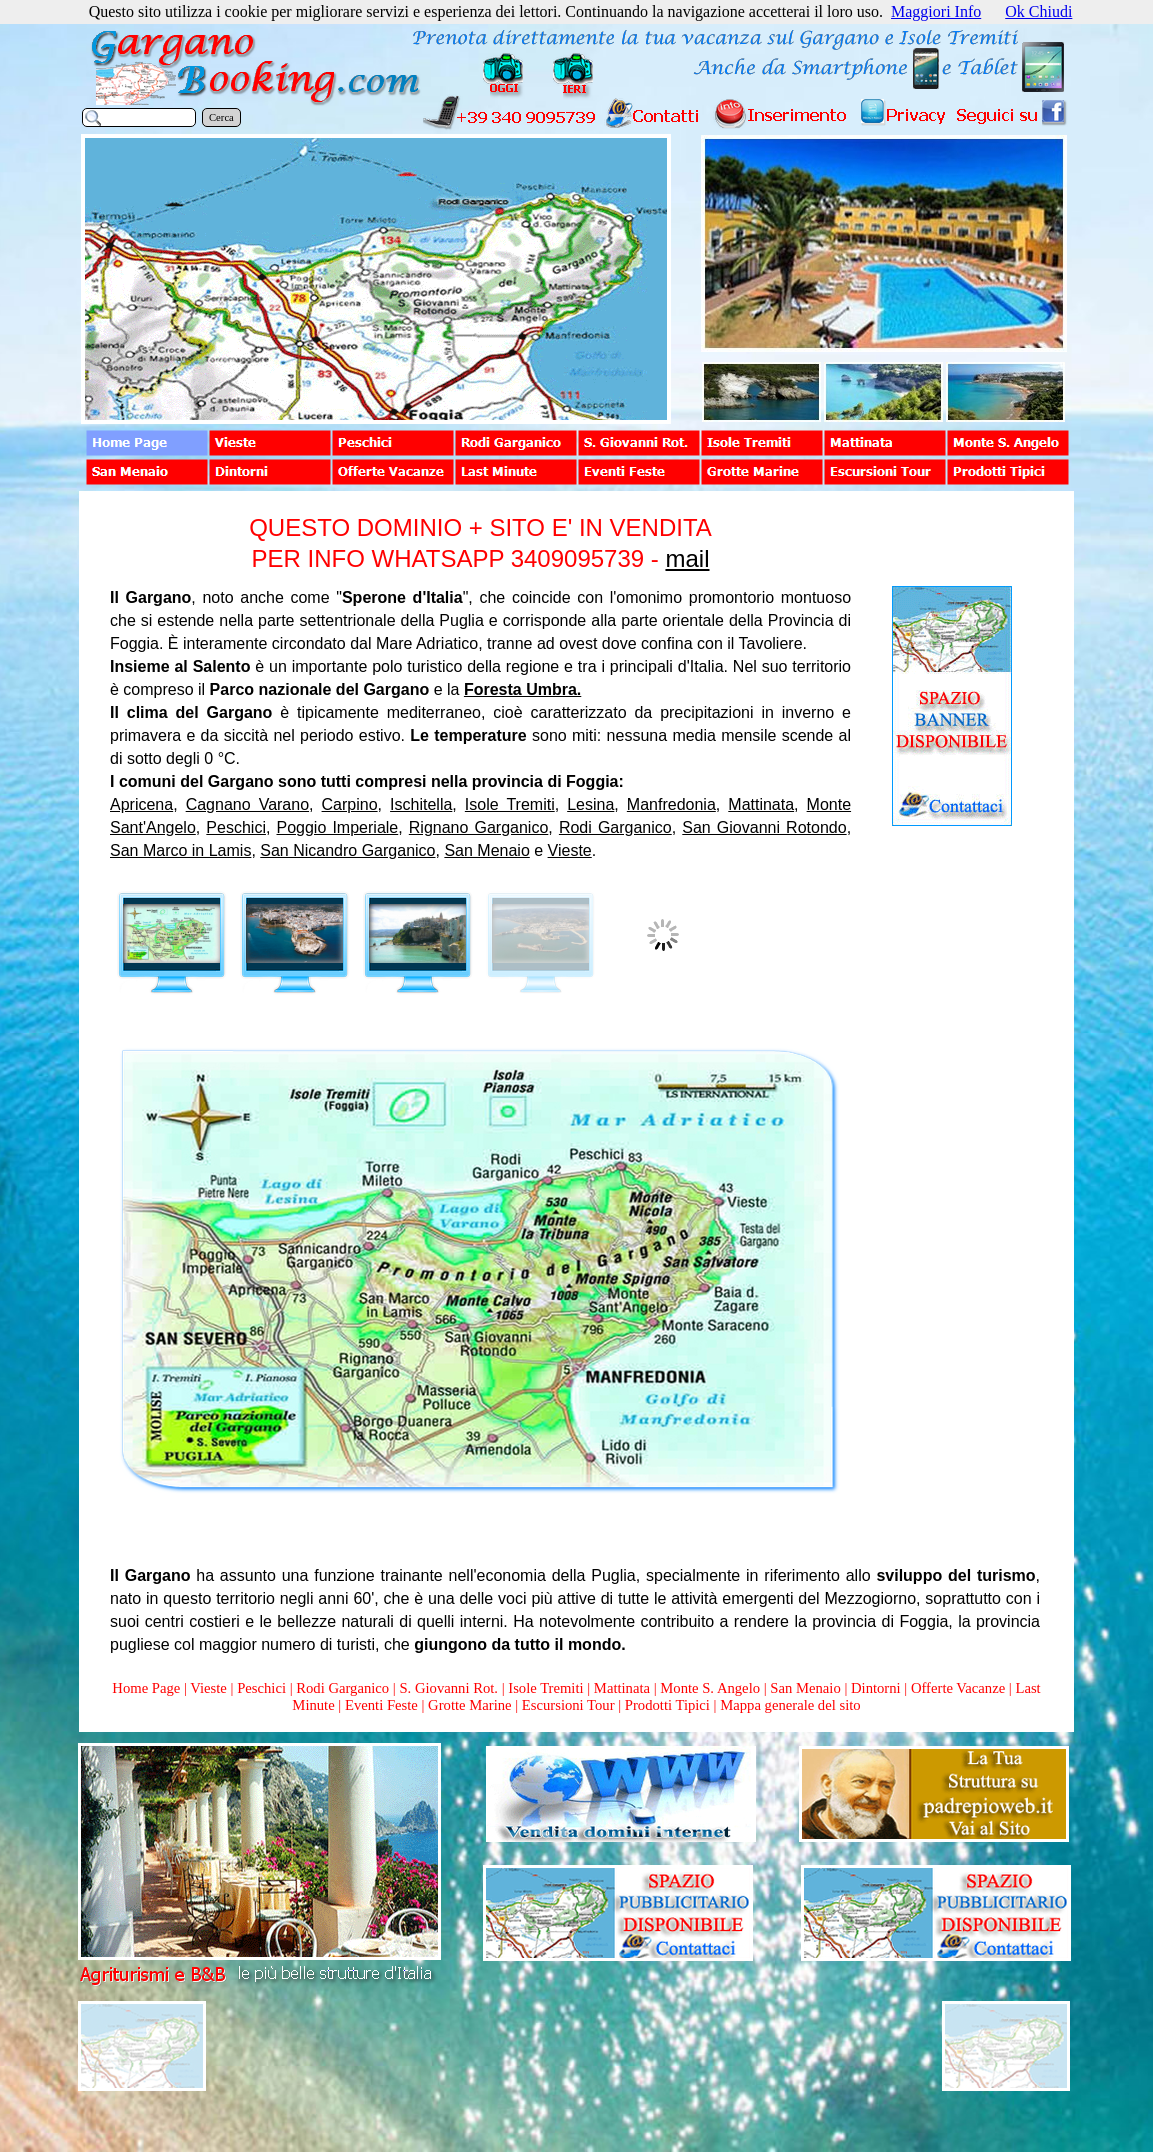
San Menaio (486, 850)
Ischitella (421, 804)
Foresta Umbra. (522, 689)
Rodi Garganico (615, 827)
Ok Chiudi (1038, 11)
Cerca (221, 117)
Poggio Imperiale (338, 827)
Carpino (350, 804)
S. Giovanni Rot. (448, 1688)
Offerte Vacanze (958, 1688)
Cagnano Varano (247, 804)
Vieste (570, 850)
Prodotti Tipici (667, 1705)
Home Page (146, 1688)
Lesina (590, 804)
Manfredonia (671, 804)
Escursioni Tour (568, 1705)
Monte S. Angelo (710, 1688)
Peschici (236, 827)
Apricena (141, 804)
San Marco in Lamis (180, 850)
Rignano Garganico (479, 827)
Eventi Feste (383, 1705)
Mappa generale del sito (790, 1705)
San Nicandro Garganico (347, 850)
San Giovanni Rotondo (764, 827)
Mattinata (761, 804)
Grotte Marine (469, 1705)
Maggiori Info (936, 11)
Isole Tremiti (510, 804)
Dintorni (876, 1688)
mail (687, 558)
